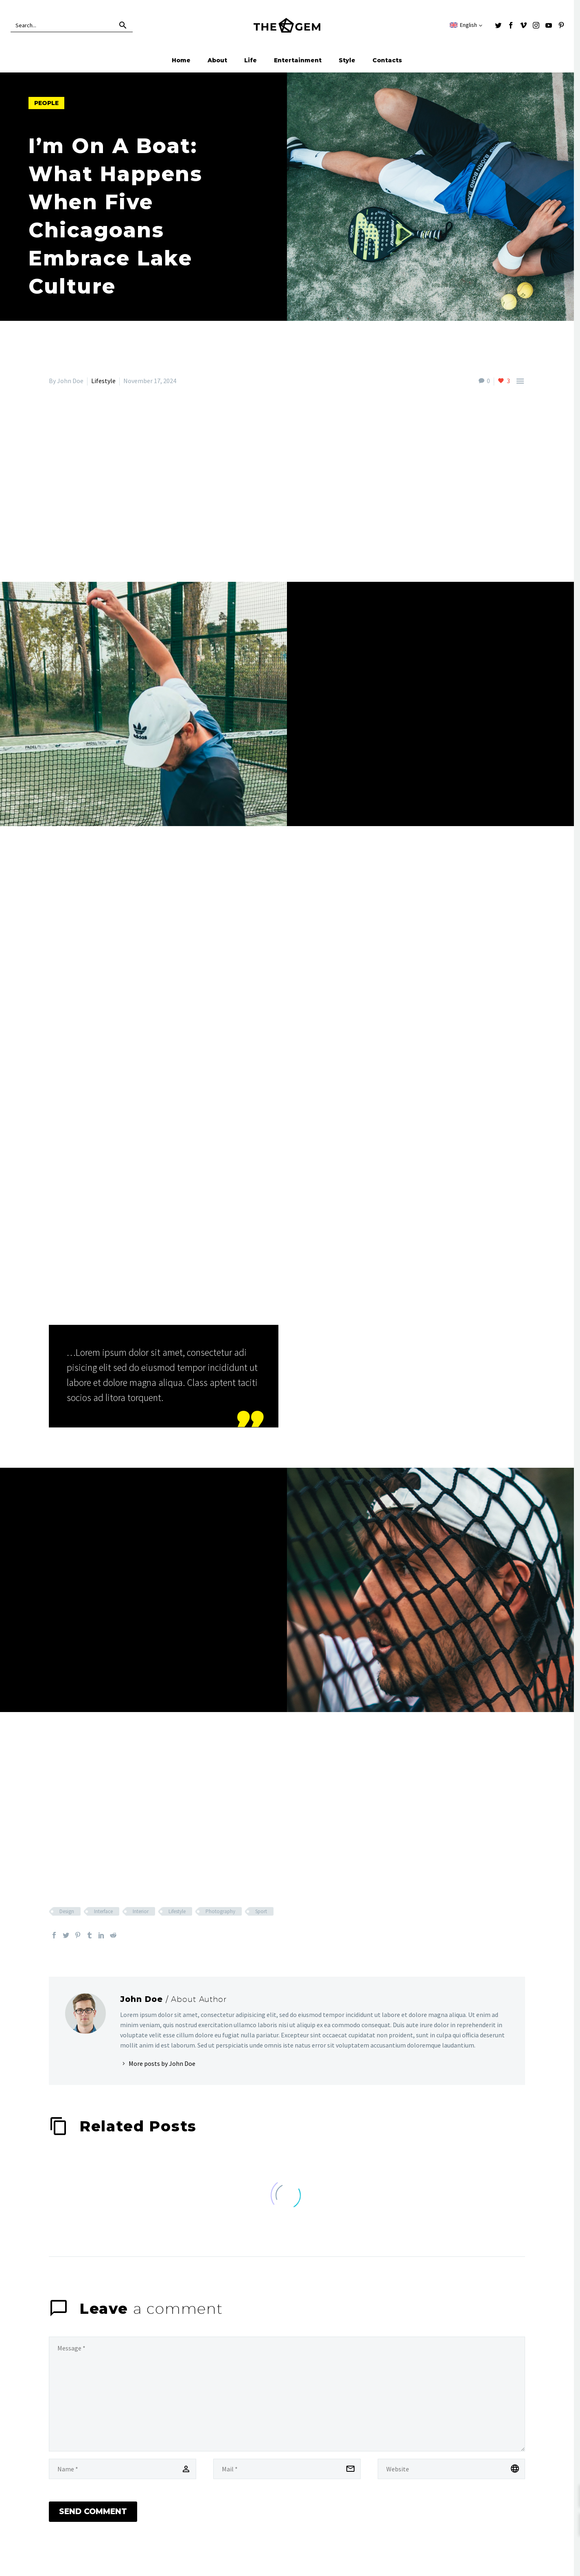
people (46, 103)
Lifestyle (103, 381)
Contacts (387, 60)
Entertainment (298, 60)
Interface (103, 1911)
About (217, 60)
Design (66, 1911)
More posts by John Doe (162, 2063)
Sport (261, 1911)
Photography (220, 1911)
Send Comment (93, 2518)
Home (181, 60)
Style (347, 60)
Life (250, 60)
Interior (141, 1911)
